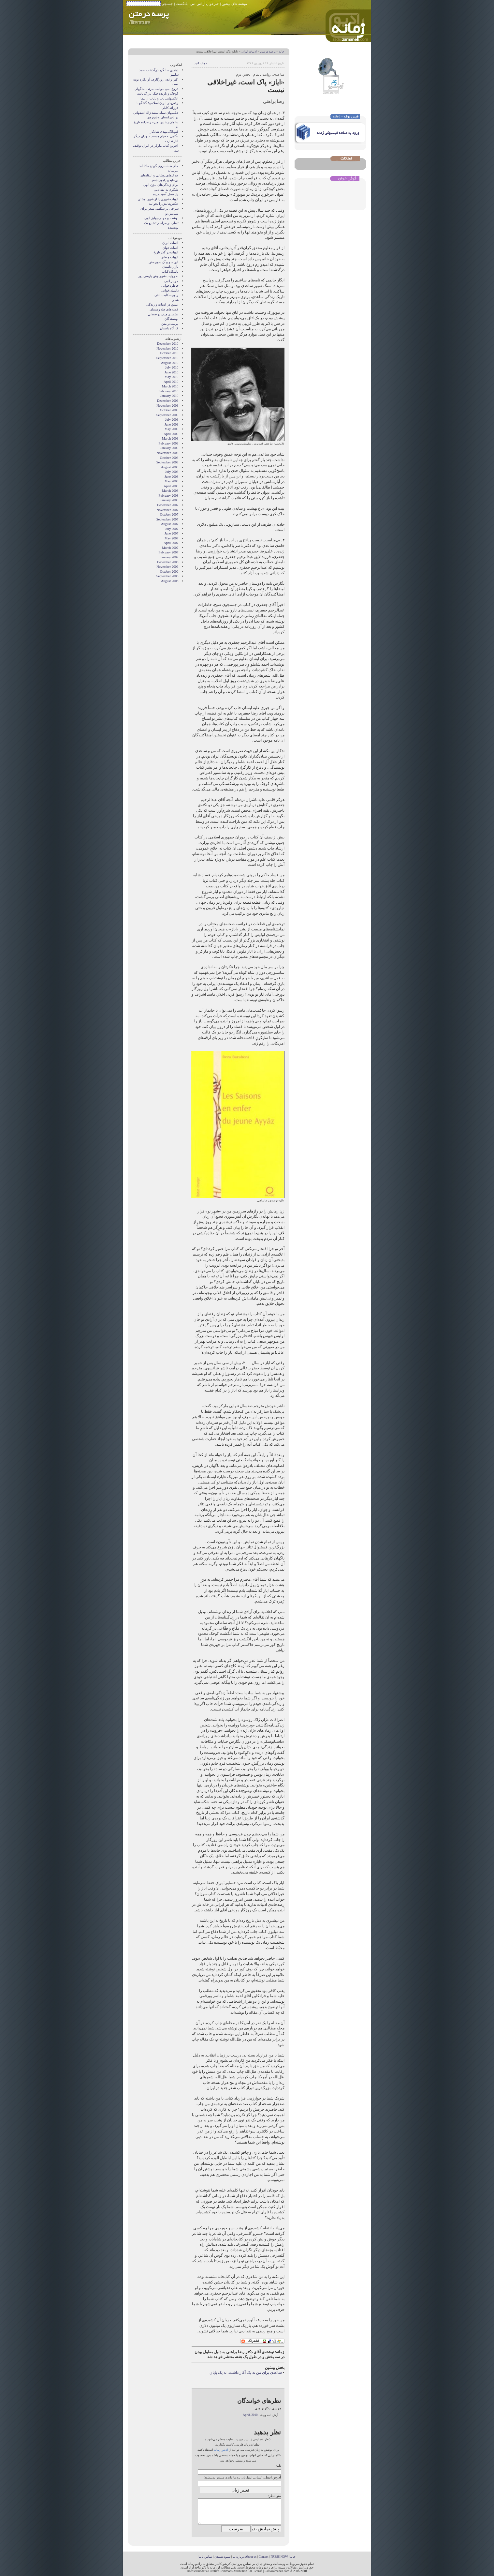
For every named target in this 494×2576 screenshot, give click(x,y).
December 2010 (167, 343)
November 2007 (167, 510)
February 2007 (169, 552)
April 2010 (171, 382)
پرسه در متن (268, 51)
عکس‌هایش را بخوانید (163, 203)
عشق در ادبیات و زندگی (162, 304)
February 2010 (169, 391)
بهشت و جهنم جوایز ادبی (161, 218)
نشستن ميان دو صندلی (163, 314)
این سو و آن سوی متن (164, 262)
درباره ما (238, 2556)
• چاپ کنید (200, 63)
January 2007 (169, 557)
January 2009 (169, 448)
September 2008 (167, 462)
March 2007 (170, 548)
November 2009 (167, 405)
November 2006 (167, 566)
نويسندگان (172, 319)
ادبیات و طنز (169, 257)
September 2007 (167, 519)
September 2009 (167, 415)
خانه (281, 51)
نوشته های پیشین (234, 4)
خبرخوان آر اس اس (204, 4)
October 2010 (169, 353)
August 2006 (169, 581)
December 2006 (167, 562)
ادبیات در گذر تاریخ (166, 252)
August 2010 (169, 363)
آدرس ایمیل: (272, 2477)
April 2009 (171, 434)
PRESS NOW (279, 2556)
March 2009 (170, 438)
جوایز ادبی (171, 281)
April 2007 (171, 543)
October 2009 (169, 410)
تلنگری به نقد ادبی (166, 189)
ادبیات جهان (171, 247)
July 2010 (172, 367)
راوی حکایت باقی (166, 295)
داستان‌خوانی (170, 290)
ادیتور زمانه (221, 2449)
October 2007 (169, 514)
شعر (175, 300)
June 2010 (171, 372)
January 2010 (169, 396)
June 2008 (171, 476)
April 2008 (171, 486)
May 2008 (171, 481)
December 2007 (167, 505)
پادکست (182, 4)
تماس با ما (205, 2556)
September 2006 (167, 576)
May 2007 (171, 538)
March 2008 (170, 490)
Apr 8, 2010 (250, 2415)
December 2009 (167, 400)
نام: (278, 2466)
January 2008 (169, 500)
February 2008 (169, 495)
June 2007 (171, 533)
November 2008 (167, 453)
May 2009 (171, 429)
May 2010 (171, 377)
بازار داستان (170, 266)
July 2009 (172, 419)
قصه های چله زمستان (164, 309)
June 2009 (171, 424)
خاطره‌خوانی (170, 285)
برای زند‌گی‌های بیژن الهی (161, 185)
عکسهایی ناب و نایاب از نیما (159, 98)
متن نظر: (274, 2496)
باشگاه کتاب (170, 271)
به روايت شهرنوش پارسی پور (158, 276)
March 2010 (170, 386)
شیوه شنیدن (222, 2556)
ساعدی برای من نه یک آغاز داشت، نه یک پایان (246, 2372)
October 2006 (169, 571)
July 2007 (172, 529)
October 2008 (169, 457)
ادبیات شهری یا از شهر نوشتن (158, 199)
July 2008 (172, 472)
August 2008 (169, 467)
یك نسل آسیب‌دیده (165, 194)
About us (250, 2556)
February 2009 (169, 443)
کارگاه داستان (169, 328)
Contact (264, 2556)
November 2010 (167, 348)
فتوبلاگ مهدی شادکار (164, 131)
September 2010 (167, 358)
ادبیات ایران (249, 51)
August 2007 (169, 524)
